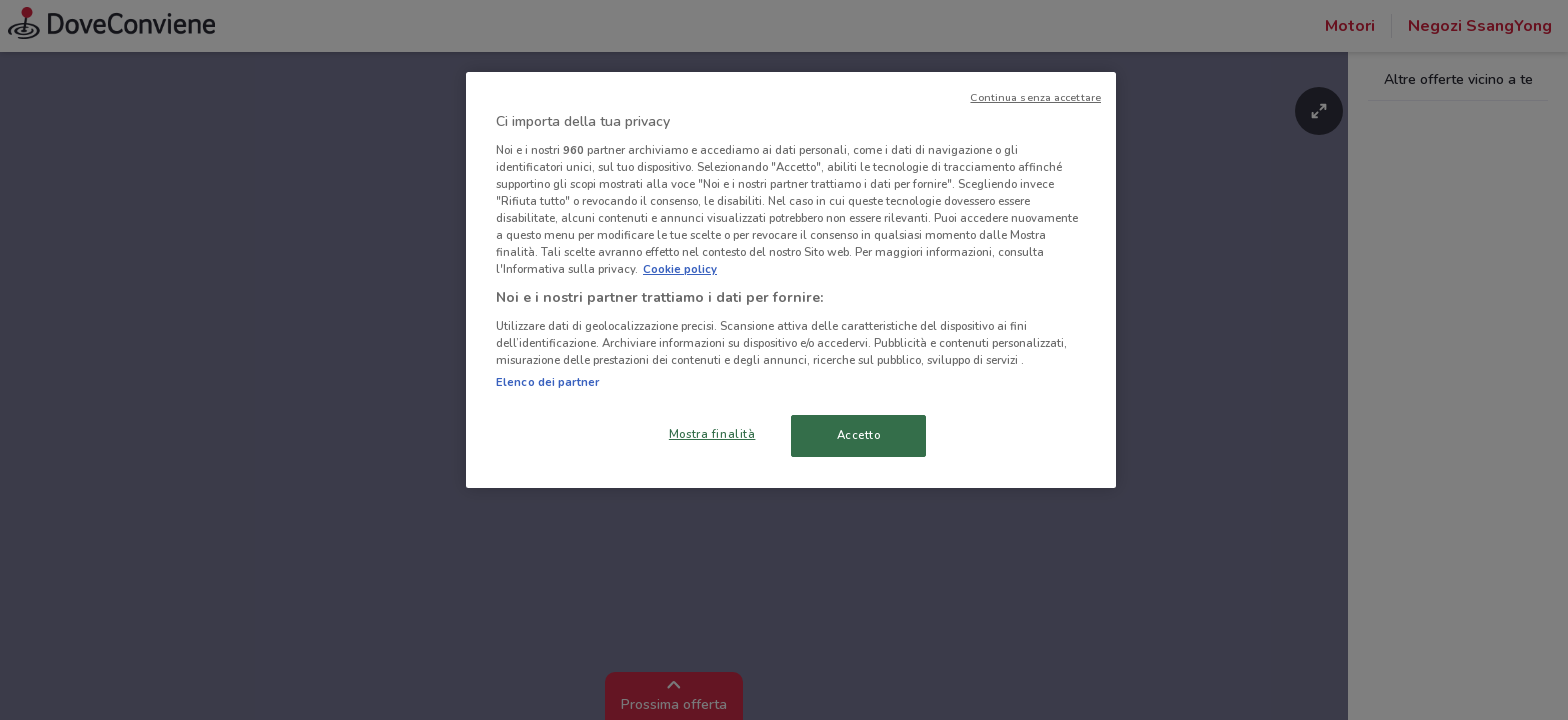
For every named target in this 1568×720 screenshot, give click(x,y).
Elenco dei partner (547, 382)
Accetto (859, 435)
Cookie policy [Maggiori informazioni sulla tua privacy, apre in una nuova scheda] (680, 269)
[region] (791, 280)
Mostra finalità (712, 434)
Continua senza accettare (1035, 97)
